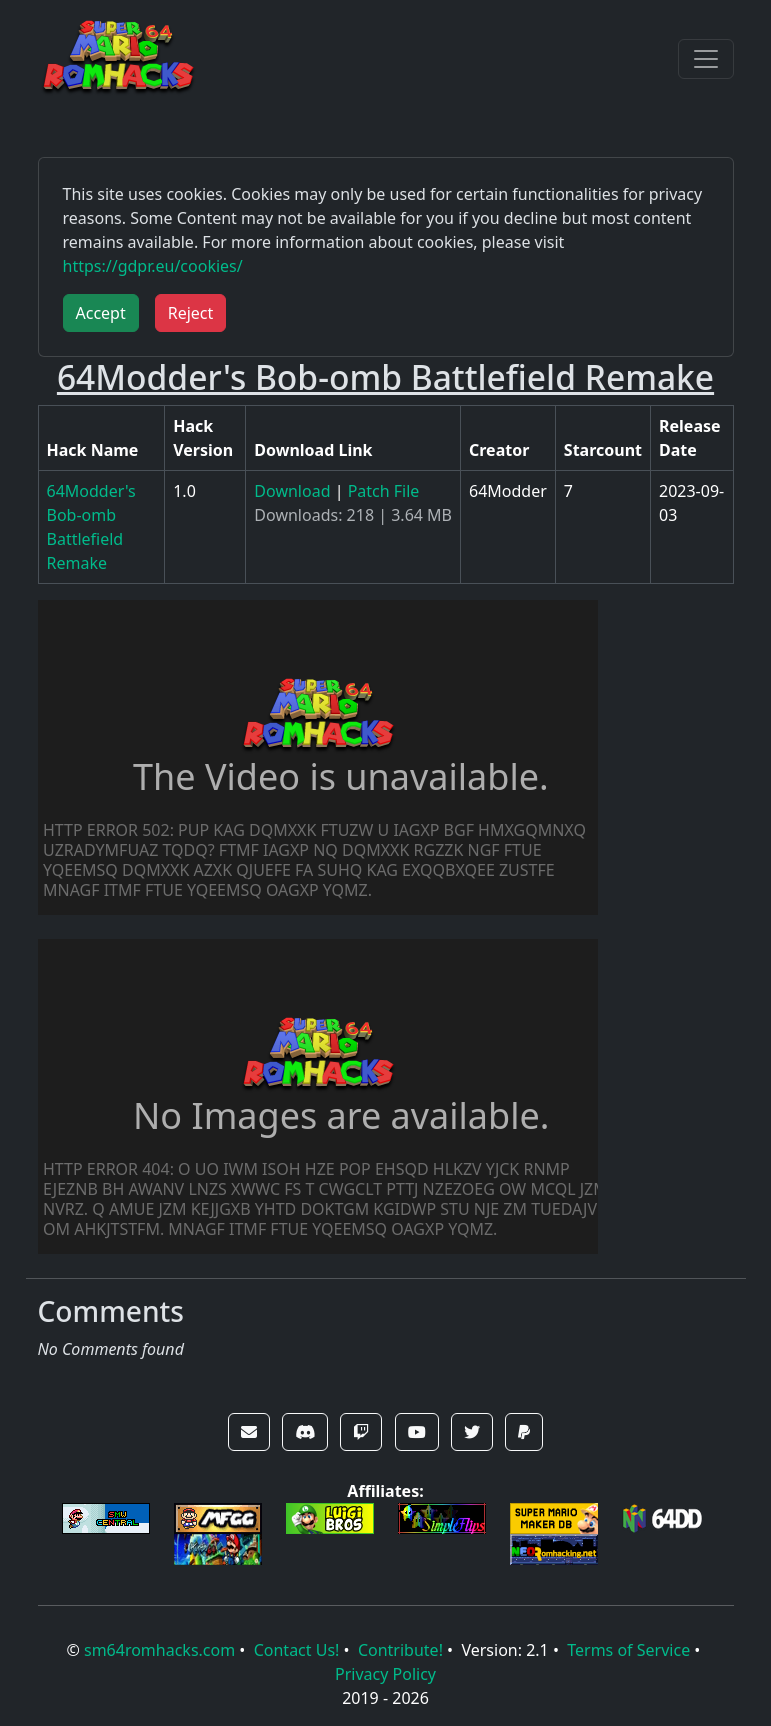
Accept (101, 313)
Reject (191, 313)
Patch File (384, 491)
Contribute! (400, 1650)
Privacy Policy (385, 1674)
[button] (249, 1432)
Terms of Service (628, 1650)
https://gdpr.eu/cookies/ (153, 266)
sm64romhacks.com (159, 1650)
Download (292, 491)
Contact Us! (297, 1650)
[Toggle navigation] (706, 59)
